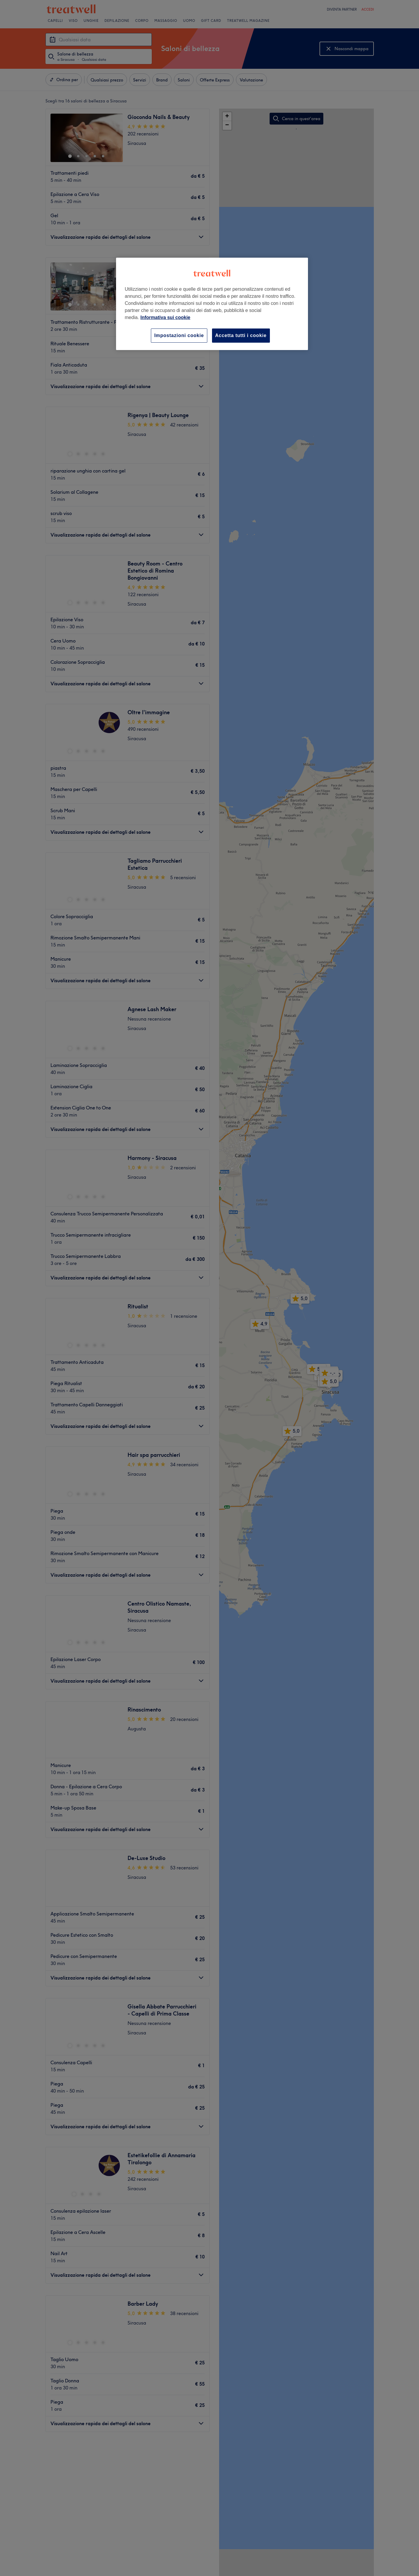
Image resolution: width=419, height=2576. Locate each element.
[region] (212, 304)
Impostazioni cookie (179, 335)
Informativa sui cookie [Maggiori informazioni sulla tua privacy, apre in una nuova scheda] (165, 317)
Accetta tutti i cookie (241, 335)
